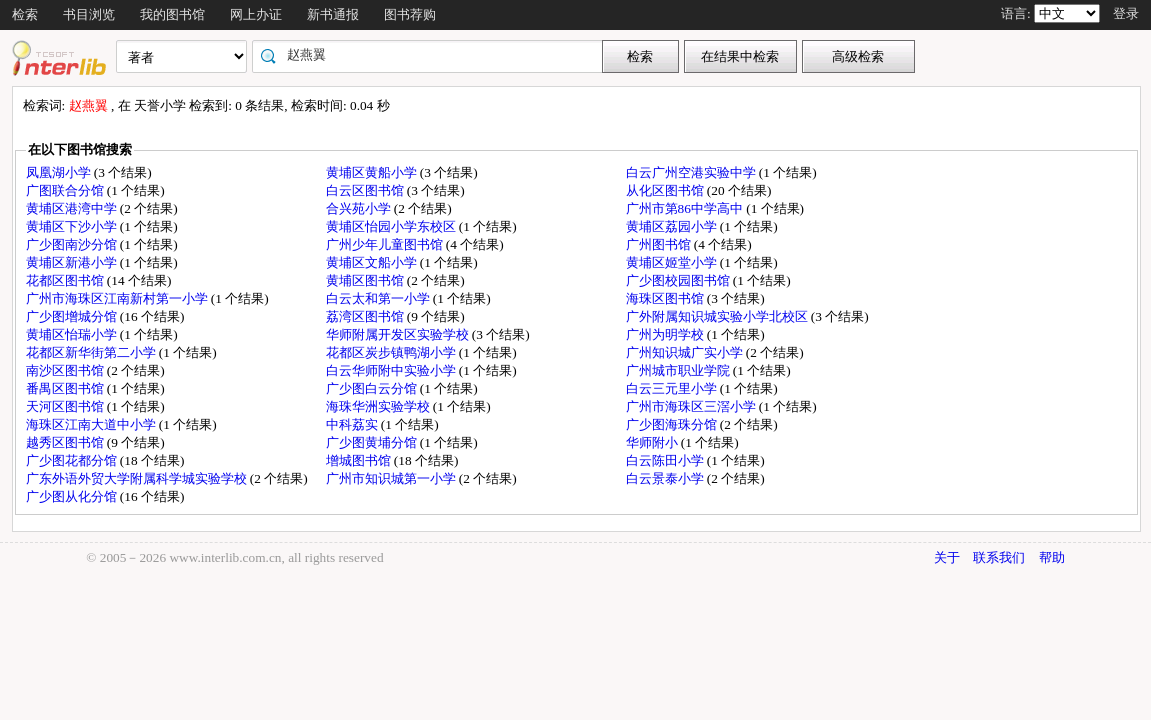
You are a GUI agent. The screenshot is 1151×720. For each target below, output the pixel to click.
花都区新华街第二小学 (92, 352)
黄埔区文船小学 (373, 262)
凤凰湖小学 (60, 172)
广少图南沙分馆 (73, 244)
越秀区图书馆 (66, 442)
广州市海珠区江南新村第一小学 (118, 298)
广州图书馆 (660, 244)
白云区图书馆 (366, 190)
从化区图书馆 (666, 190)
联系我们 (999, 557)
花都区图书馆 (66, 280)
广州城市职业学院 (679, 370)
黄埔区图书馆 (366, 280)
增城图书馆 (360, 460)
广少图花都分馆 (73, 460)
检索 (25, 14)
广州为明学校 (666, 334)
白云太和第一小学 (379, 298)
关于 (947, 557)
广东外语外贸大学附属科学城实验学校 (138, 478)
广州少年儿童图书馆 (386, 244)
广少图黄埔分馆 (373, 442)
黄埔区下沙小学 (73, 226)
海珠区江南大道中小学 (92, 424)
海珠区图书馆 (666, 298)
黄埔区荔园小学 (673, 226)
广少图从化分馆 (73, 496)
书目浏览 (89, 14)
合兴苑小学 (360, 208)
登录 (1126, 13)
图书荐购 (410, 14)
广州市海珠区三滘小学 (692, 406)
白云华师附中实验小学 (392, 370)
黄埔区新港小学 (73, 262)
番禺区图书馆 (66, 388)
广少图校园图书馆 (679, 280)
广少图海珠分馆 (673, 424)
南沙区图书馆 (66, 370)
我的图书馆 (172, 14)
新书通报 (333, 14)
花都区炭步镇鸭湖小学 (392, 352)
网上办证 (256, 14)
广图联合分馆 (66, 190)
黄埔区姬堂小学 (673, 262)
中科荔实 (353, 424)
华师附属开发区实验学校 (399, 334)
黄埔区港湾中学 (73, 208)
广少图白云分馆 (373, 388)
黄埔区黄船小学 (373, 172)
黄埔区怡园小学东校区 (392, 226)
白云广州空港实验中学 (692, 172)
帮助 (1052, 557)
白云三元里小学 (673, 388)
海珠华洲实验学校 (379, 406)
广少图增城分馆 (73, 316)
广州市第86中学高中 (686, 208)
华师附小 (653, 442)
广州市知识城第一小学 (392, 478)
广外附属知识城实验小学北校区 (718, 316)
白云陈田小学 (666, 460)
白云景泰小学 (666, 478)
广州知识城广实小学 (686, 352)
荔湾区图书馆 (366, 316)
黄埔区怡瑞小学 (73, 334)
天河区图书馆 (66, 406)
